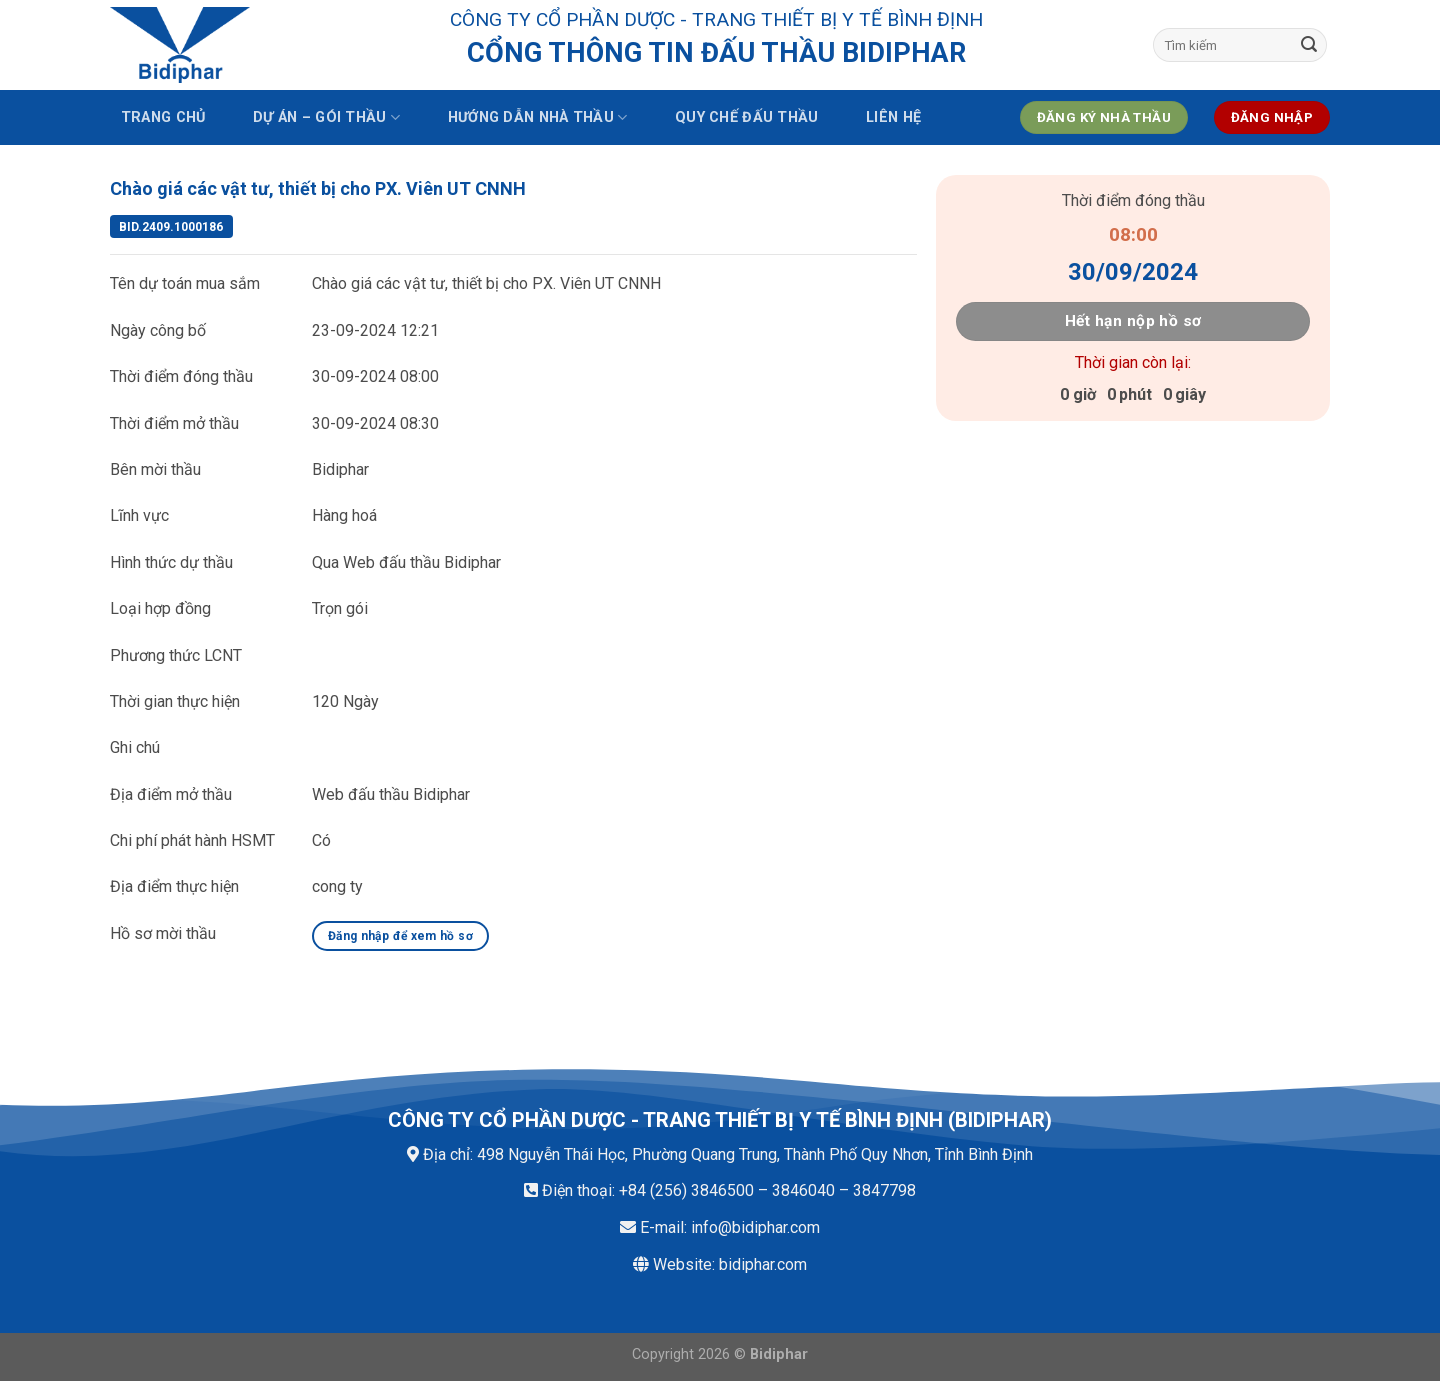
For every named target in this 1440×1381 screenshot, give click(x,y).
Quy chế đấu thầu (747, 117)
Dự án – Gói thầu (326, 117)
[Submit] (1309, 45)
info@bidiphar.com (755, 1227)
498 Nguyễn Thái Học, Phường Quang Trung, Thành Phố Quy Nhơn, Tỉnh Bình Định (755, 1154)
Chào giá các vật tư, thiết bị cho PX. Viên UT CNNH (318, 188)
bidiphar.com (763, 1264)
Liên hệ (893, 117)
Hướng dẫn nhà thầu (538, 117)
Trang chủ (163, 117)
